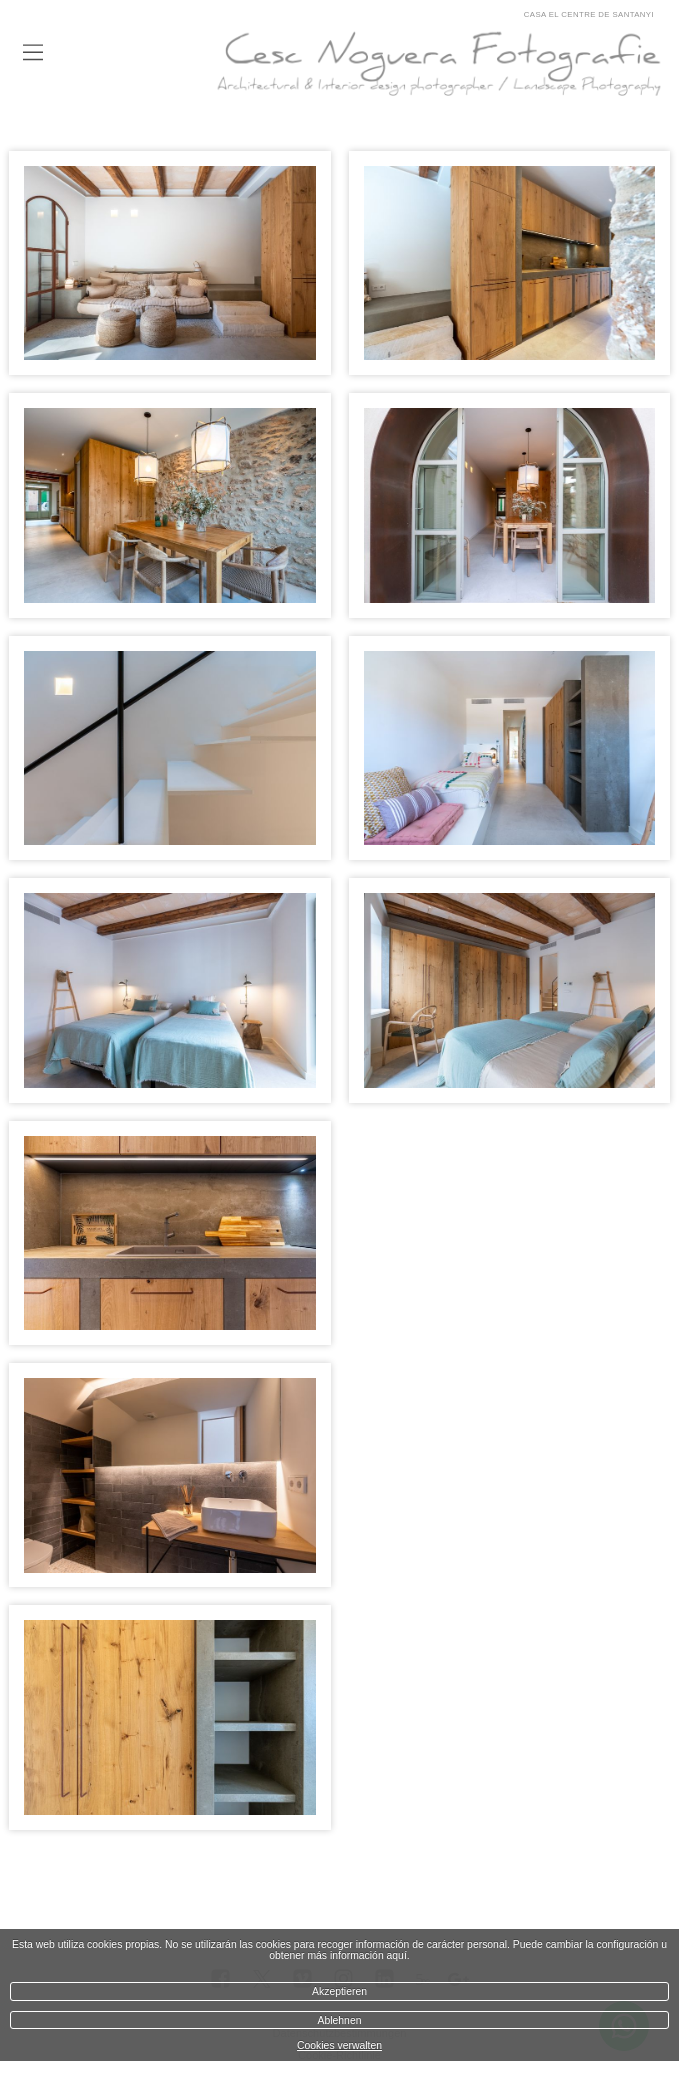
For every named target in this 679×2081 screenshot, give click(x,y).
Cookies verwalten (339, 2045)
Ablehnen (340, 2020)
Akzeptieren (339, 1991)
